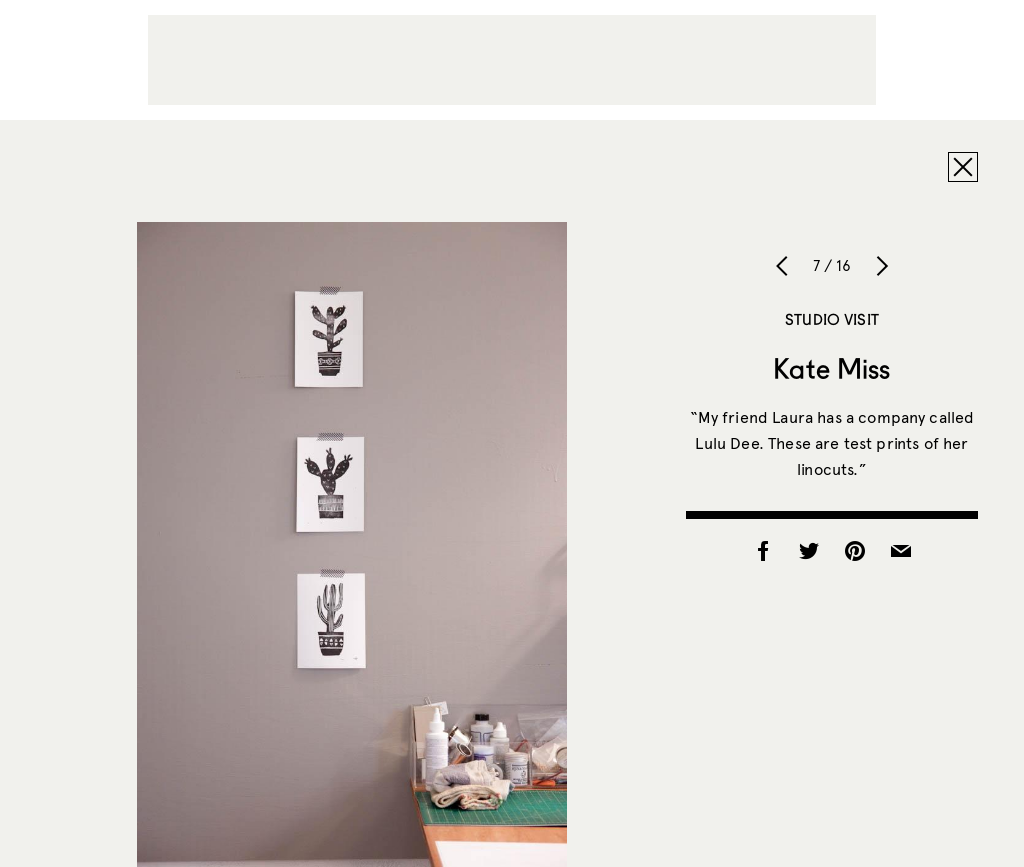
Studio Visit (832, 319)
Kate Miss (831, 368)
